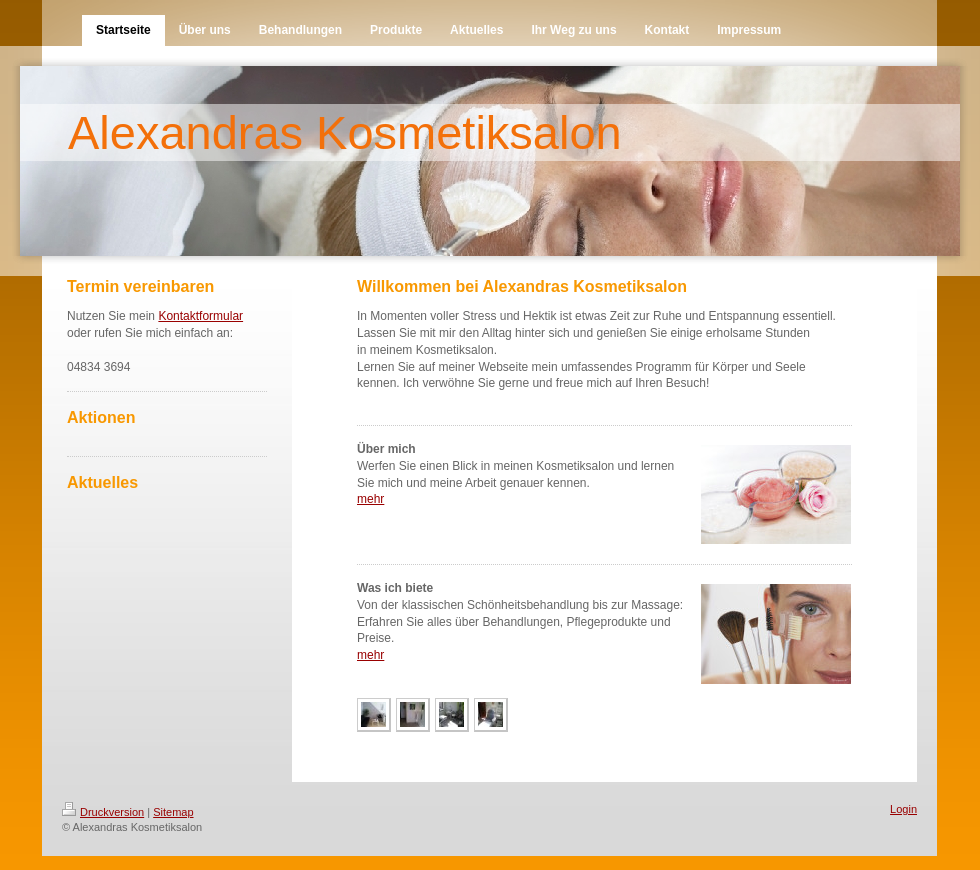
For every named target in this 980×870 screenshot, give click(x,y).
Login (903, 809)
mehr (370, 499)
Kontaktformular (200, 316)
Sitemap (173, 812)
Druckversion (103, 812)
